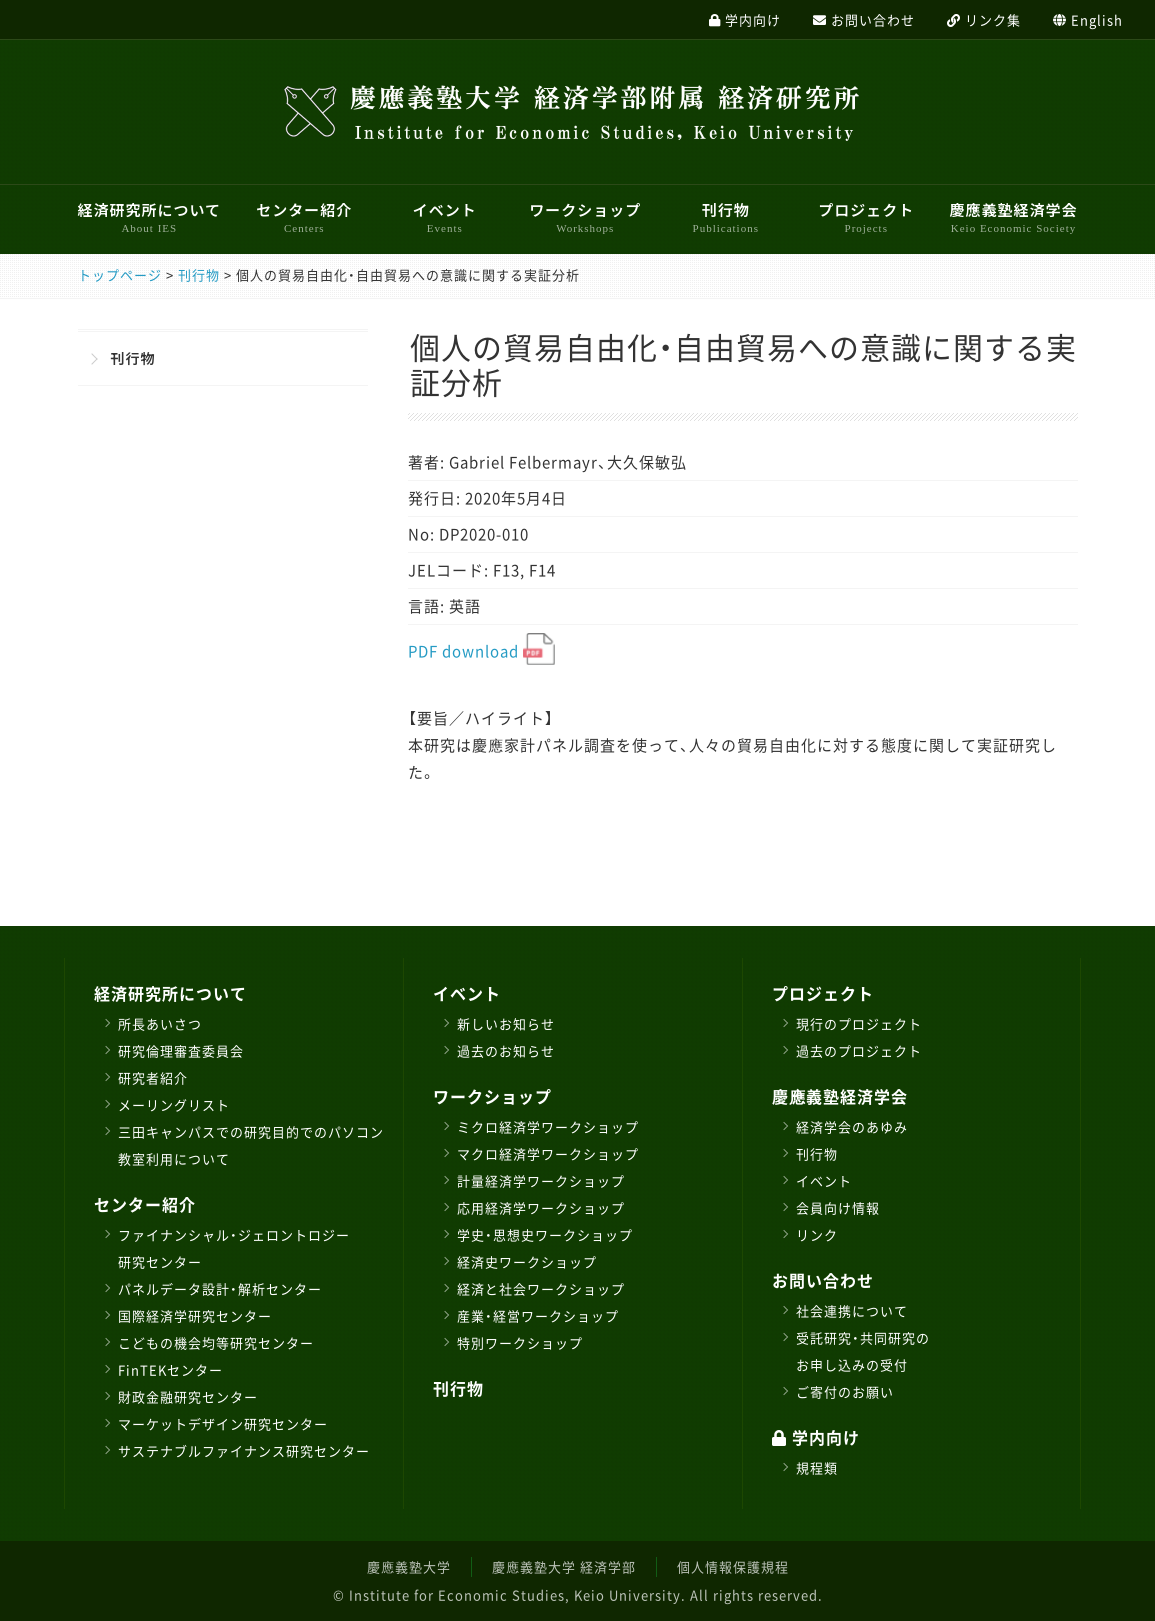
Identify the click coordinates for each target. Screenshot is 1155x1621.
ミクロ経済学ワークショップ (548, 1126)
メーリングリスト (174, 1104)
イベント (445, 217)
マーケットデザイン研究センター (223, 1423)
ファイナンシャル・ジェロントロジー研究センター (234, 1248)
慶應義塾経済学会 (1013, 217)
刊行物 (726, 217)
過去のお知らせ (506, 1050)
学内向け (816, 1437)
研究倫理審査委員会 (181, 1050)
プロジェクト (866, 217)
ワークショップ (585, 217)
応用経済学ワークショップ (541, 1207)
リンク (817, 1234)
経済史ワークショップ (527, 1261)
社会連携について (852, 1310)
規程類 (817, 1467)
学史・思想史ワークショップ (545, 1234)
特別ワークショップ (520, 1342)
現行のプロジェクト (859, 1023)
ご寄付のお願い (845, 1391)
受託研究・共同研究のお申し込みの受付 (863, 1351)
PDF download (481, 651)
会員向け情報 (838, 1207)
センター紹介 (304, 217)
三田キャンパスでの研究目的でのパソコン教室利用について (251, 1145)
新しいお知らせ (506, 1023)
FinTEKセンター (170, 1369)
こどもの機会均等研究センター (216, 1342)
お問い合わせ (823, 1280)
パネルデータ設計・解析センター (220, 1288)
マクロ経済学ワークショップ (548, 1153)
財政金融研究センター (188, 1396)
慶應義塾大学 (409, 1566)
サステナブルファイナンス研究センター (244, 1450)
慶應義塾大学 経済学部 (564, 1566)
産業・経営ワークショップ (538, 1315)
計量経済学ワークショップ (541, 1180)
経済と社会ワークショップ (541, 1288)
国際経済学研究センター (195, 1315)
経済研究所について (150, 217)
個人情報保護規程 (733, 1566)
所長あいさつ (160, 1023)
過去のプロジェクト (859, 1050)
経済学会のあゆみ (852, 1126)
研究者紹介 (153, 1077)
